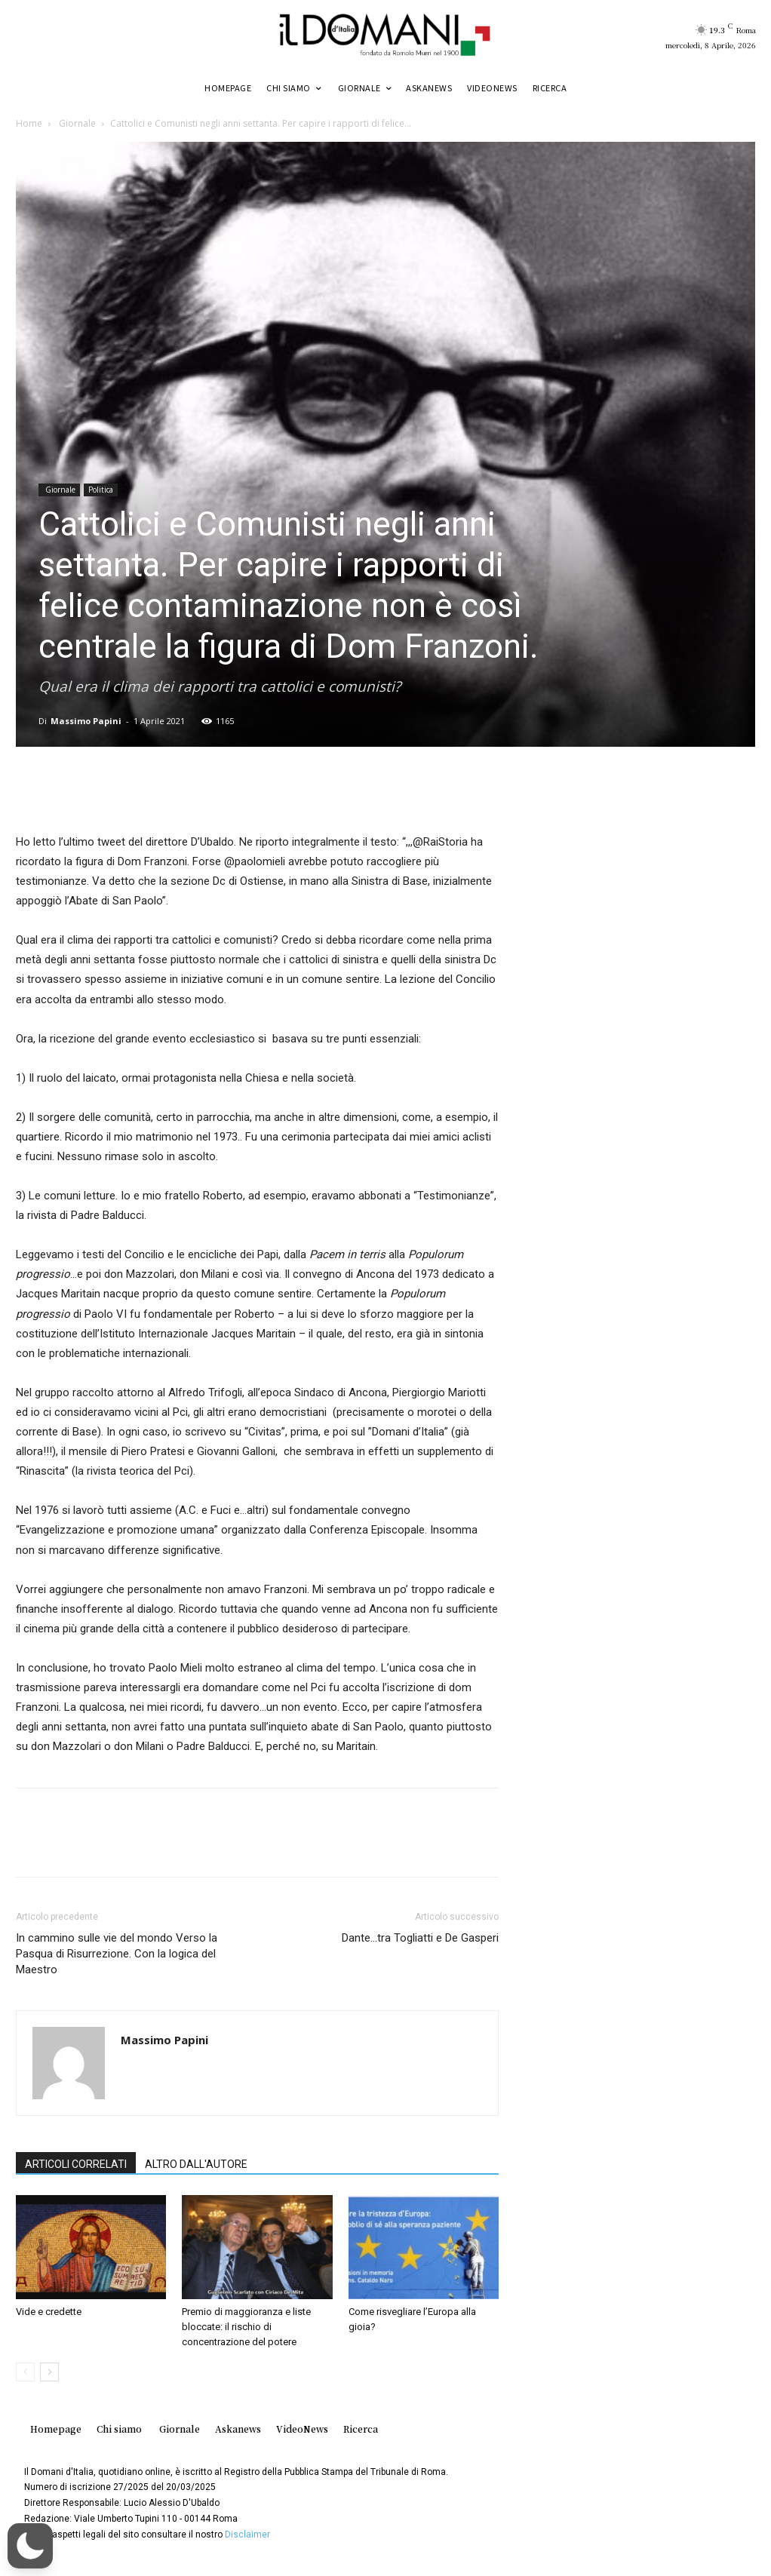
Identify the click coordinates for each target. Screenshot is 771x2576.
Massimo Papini (86, 720)
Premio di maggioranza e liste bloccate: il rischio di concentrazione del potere (246, 2326)
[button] (30, 2545)
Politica (100, 489)
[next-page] (49, 2372)
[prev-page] (25, 2372)
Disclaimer (247, 2534)
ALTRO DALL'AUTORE (196, 2164)
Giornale (76, 123)
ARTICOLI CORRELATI (76, 2164)
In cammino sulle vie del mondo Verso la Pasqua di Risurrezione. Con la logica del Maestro (116, 1953)
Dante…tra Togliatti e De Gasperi (420, 1938)
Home (29, 123)
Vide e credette (48, 2311)
